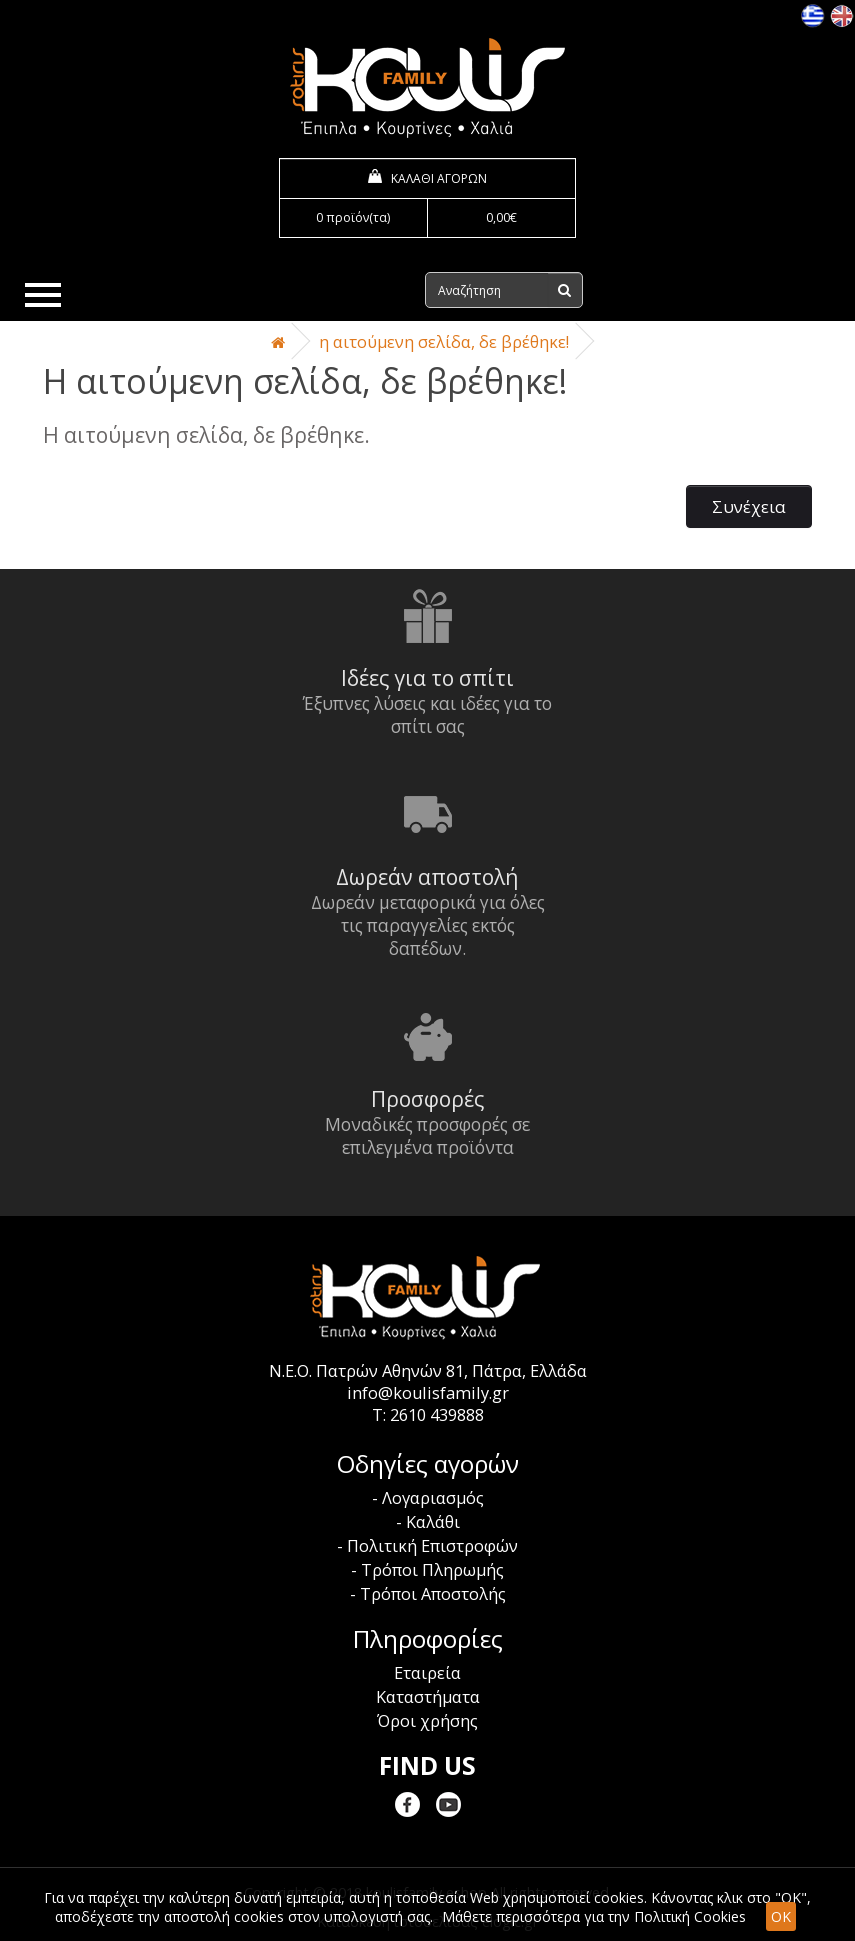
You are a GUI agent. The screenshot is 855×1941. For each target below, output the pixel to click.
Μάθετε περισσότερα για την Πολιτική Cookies (594, 1916)
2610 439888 (437, 1415)
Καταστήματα (428, 1697)
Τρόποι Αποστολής (433, 1594)
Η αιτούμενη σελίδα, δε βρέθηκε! (444, 342)
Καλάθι (433, 1522)
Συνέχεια (749, 506)
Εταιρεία (427, 1673)
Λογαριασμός (433, 1498)
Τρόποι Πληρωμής (432, 1570)
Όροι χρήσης (427, 1721)
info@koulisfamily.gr (428, 1393)
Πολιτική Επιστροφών (432, 1546)
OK (781, 1916)
